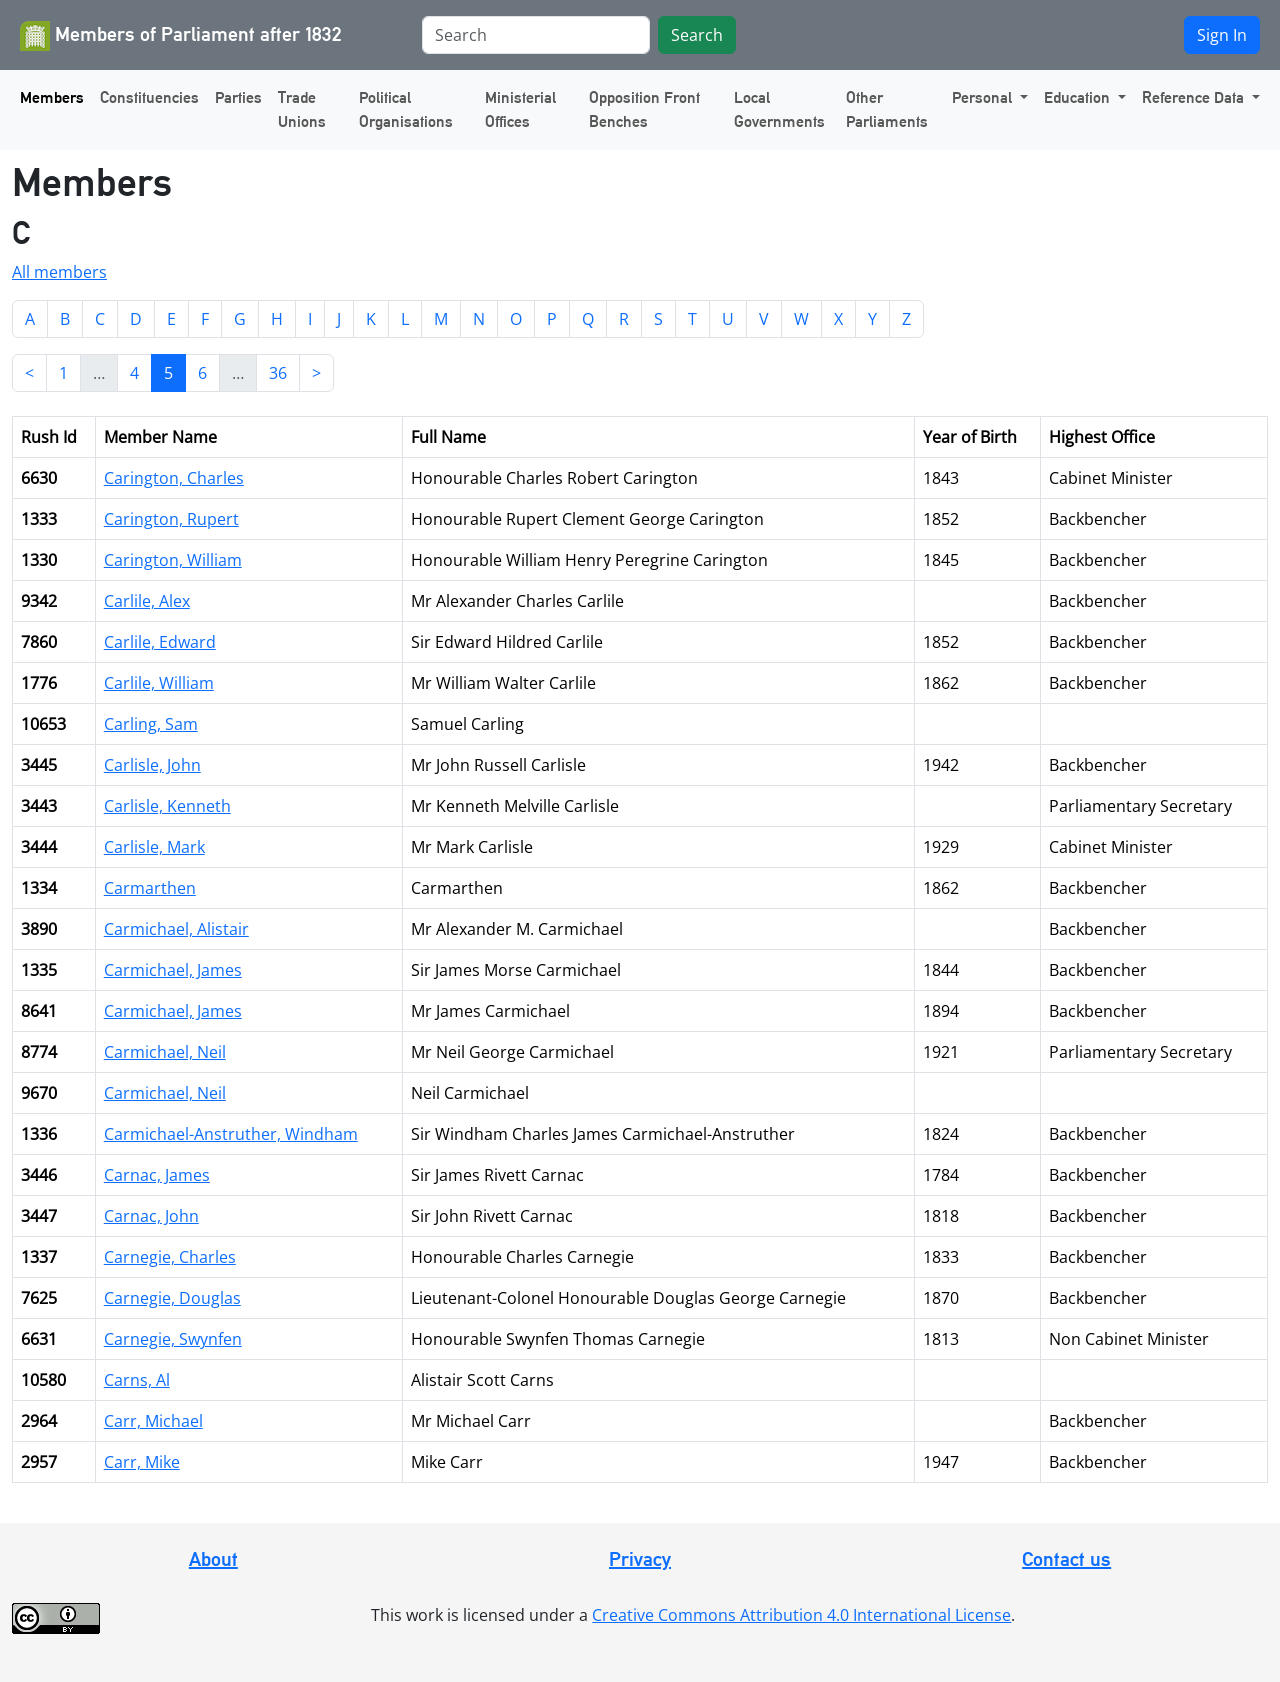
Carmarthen (150, 888)
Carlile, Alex (147, 601)
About (213, 1559)
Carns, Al (137, 1380)
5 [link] (168, 373)
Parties (238, 97)
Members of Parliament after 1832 (181, 36)
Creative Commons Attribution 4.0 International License (801, 1615)
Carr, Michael (153, 1421)
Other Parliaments (887, 109)
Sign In (1222, 35)
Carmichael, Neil (165, 1052)
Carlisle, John (152, 765)
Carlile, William (159, 683)
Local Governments (779, 109)
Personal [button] (984, 97)
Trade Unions (302, 109)
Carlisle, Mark (154, 847)
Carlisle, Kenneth (167, 806)
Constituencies (149, 97)
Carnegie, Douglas (172, 1298)
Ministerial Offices (520, 109)
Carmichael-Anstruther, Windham (231, 1134)
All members (59, 272)
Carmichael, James (173, 970)
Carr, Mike (142, 1462)
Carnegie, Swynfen (173, 1339)
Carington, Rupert (171, 519)
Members (52, 97)
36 (278, 373)
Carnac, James (157, 1175)
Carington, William (173, 560)
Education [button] (1079, 97)
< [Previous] (29, 373)
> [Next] (316, 373)
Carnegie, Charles (170, 1257)
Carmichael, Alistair (176, 929)
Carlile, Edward (160, 642)
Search (697, 35)
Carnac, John (151, 1216)
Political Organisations (406, 109)
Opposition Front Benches (644, 109)
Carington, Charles (174, 478)
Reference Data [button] (1195, 97)
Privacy (640, 1559)
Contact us (1066, 1559)
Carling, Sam (151, 724)
